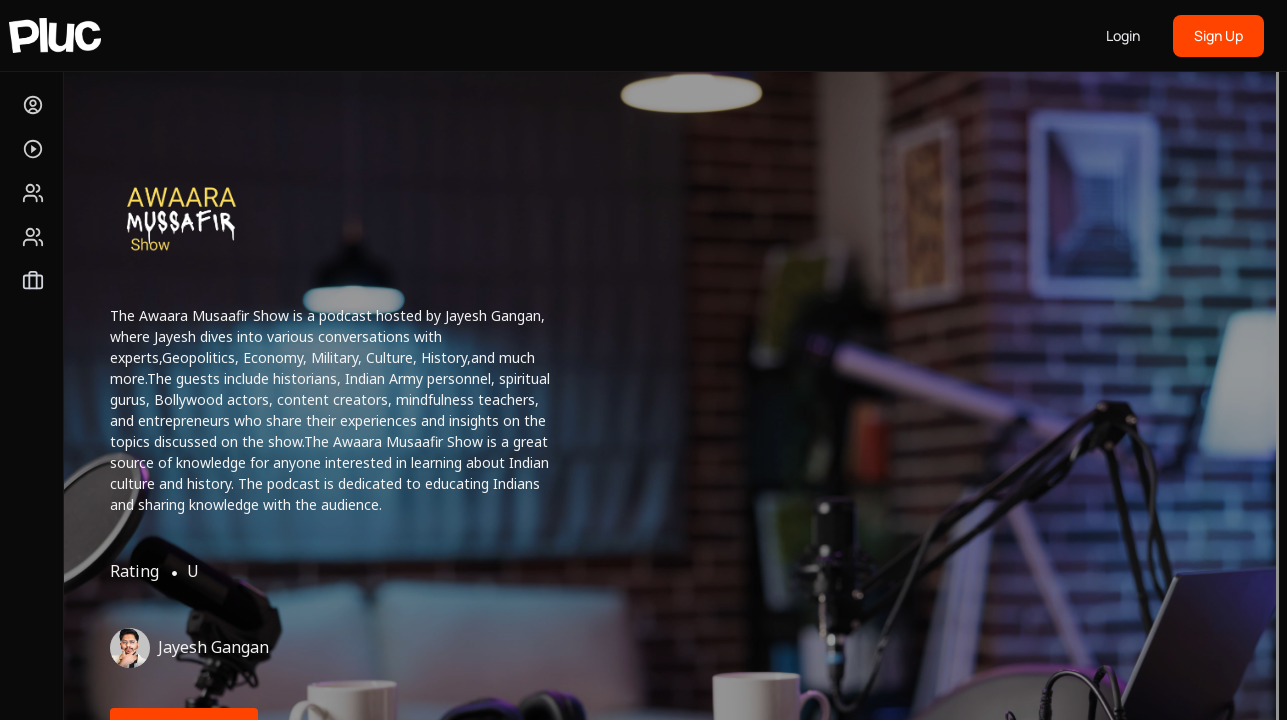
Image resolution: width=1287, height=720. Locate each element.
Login (1123, 35)
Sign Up (1218, 35)
